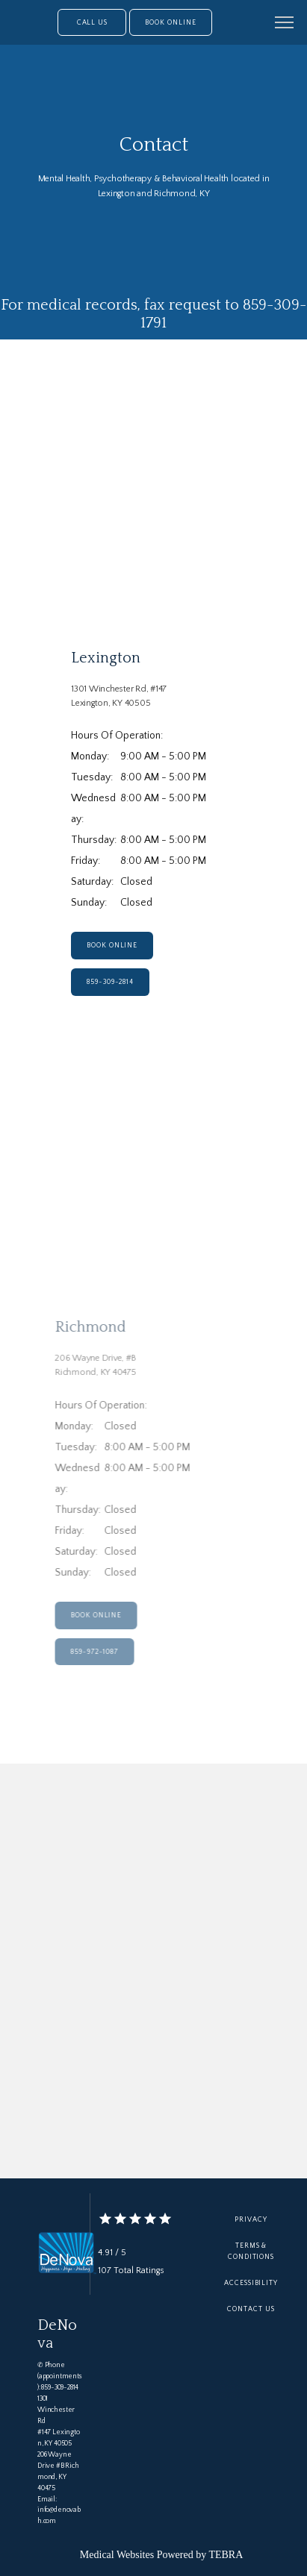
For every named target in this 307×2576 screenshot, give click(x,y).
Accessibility (251, 2283)
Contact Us (250, 2309)
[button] (285, 24)
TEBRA (225, 2554)
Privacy (251, 2219)
